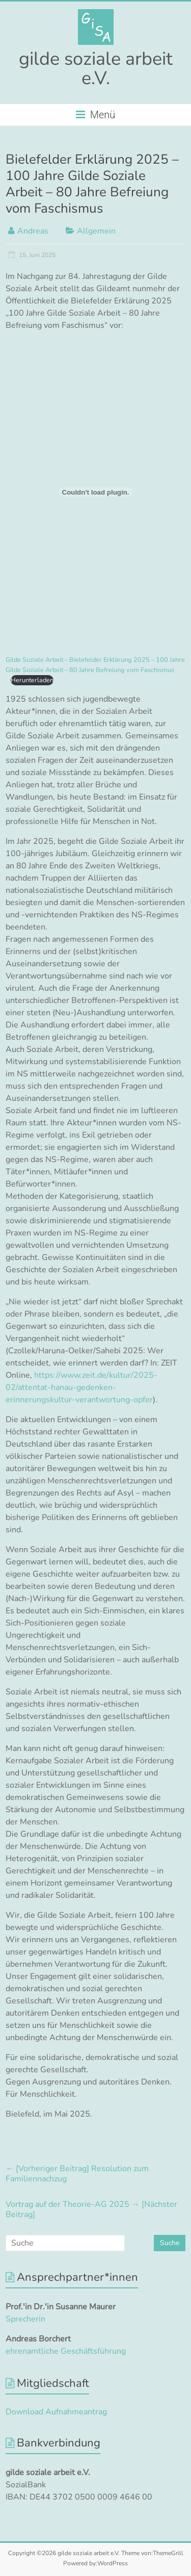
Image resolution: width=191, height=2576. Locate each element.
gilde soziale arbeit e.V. (96, 68)
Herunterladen (32, 680)
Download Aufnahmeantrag (56, 2411)
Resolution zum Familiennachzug (77, 2173)
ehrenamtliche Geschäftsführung (66, 2351)
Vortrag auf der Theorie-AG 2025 (91, 2209)
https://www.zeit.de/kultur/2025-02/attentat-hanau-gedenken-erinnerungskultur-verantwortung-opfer (81, 1387)
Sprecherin (25, 2319)
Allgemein (96, 231)
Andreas (32, 231)
